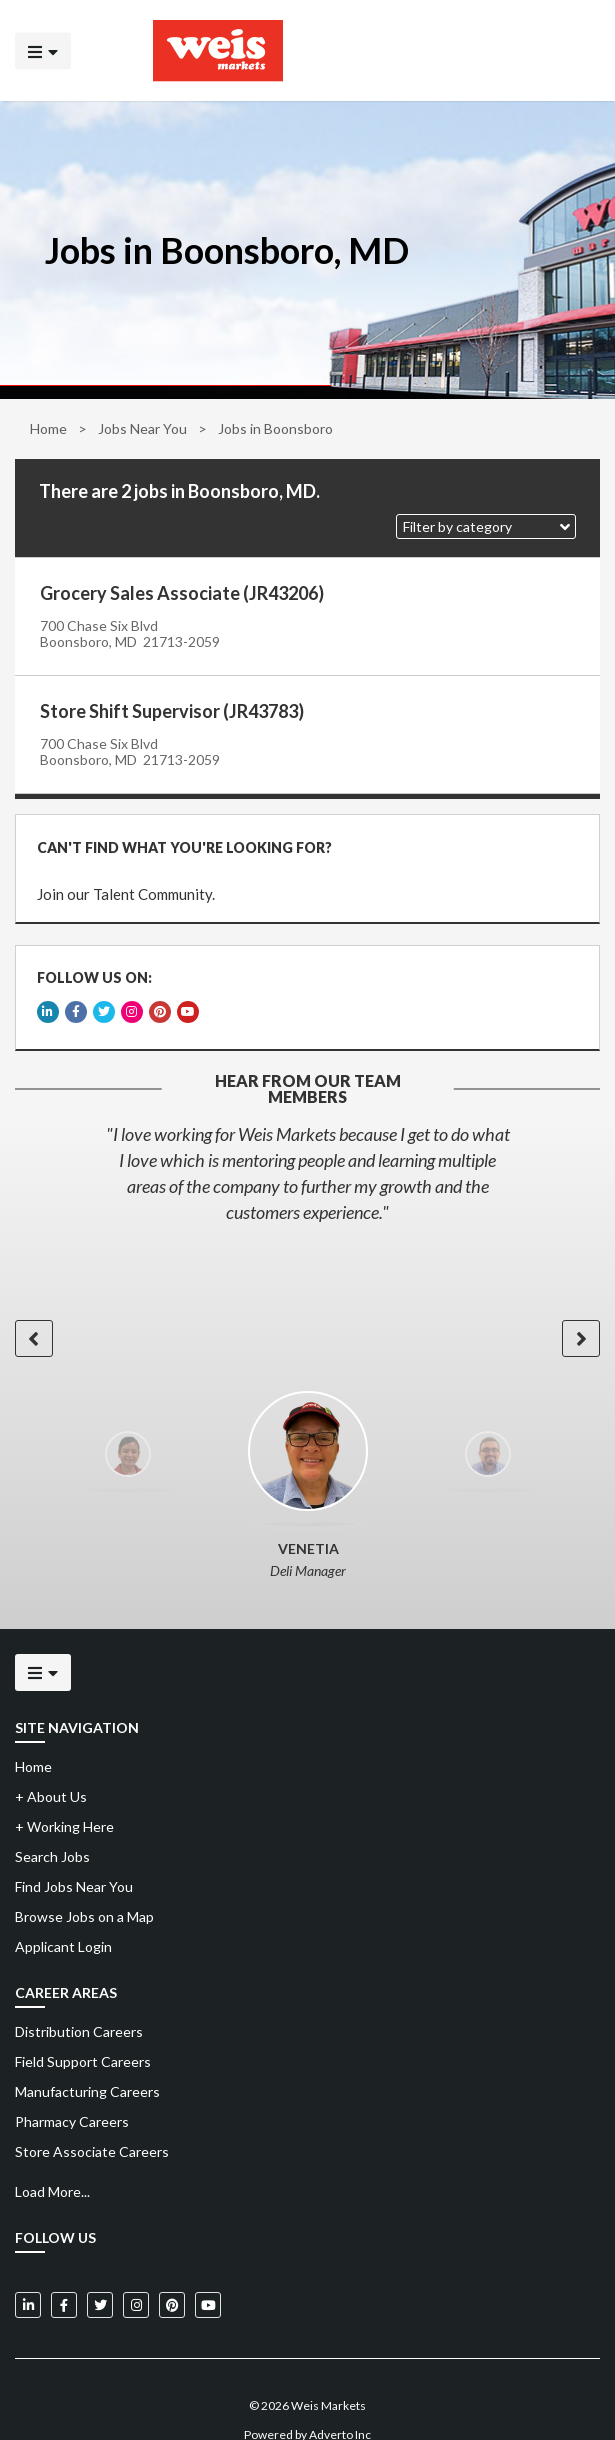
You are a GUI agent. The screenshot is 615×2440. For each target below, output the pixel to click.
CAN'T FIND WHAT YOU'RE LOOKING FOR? (178, 841)
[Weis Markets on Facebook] (64, 2277)
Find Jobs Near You (74, 1858)
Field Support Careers (83, 2033)
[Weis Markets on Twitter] (100, 2277)
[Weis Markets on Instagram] (136, 2277)
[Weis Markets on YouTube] (208, 2277)
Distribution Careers (79, 2003)
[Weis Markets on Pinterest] (172, 2277)
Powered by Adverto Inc (307, 2406)
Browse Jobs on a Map (84, 1888)
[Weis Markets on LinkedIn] (28, 2277)
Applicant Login (63, 1918)
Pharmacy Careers (72, 2093)
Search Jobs (52, 1828)
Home (48, 428)
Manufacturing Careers (87, 2063)
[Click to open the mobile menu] (43, 50)
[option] (307, 1145)
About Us (51, 1768)
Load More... (52, 2163)
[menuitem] (307, 2004)
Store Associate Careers (92, 2123)
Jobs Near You (142, 428)
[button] (486, 526)
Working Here (64, 1798)
